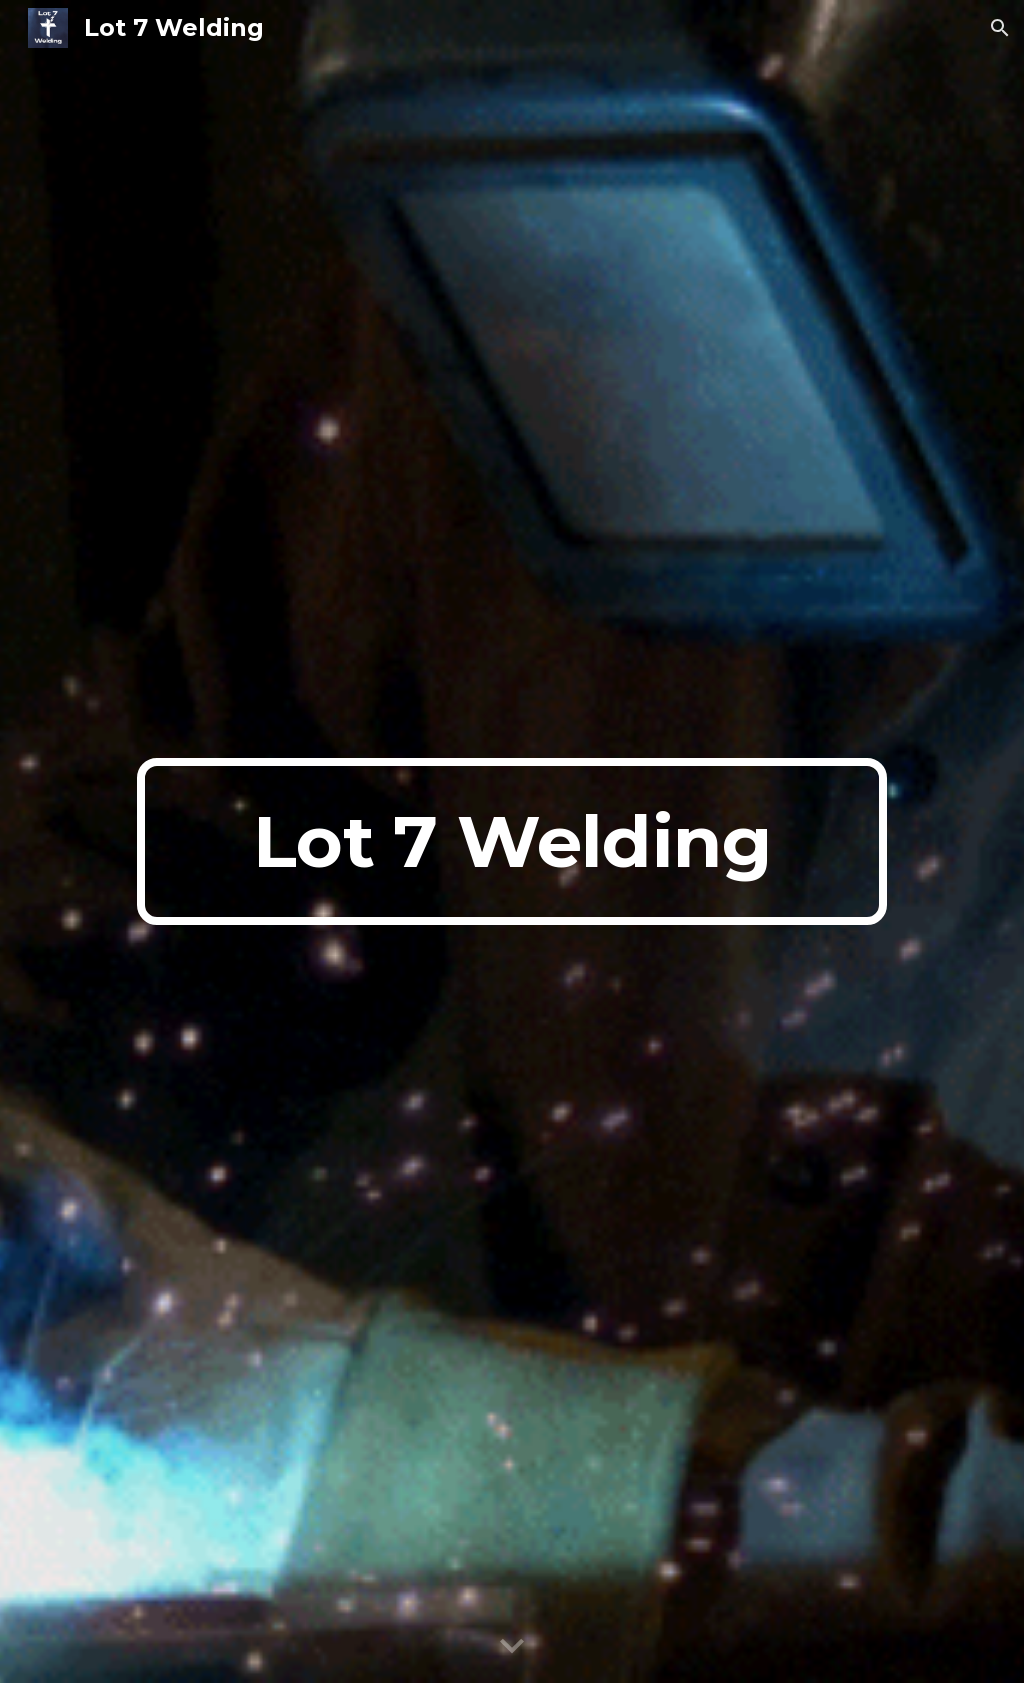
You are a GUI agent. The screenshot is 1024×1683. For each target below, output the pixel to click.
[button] (1000, 28)
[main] (512, 842)
